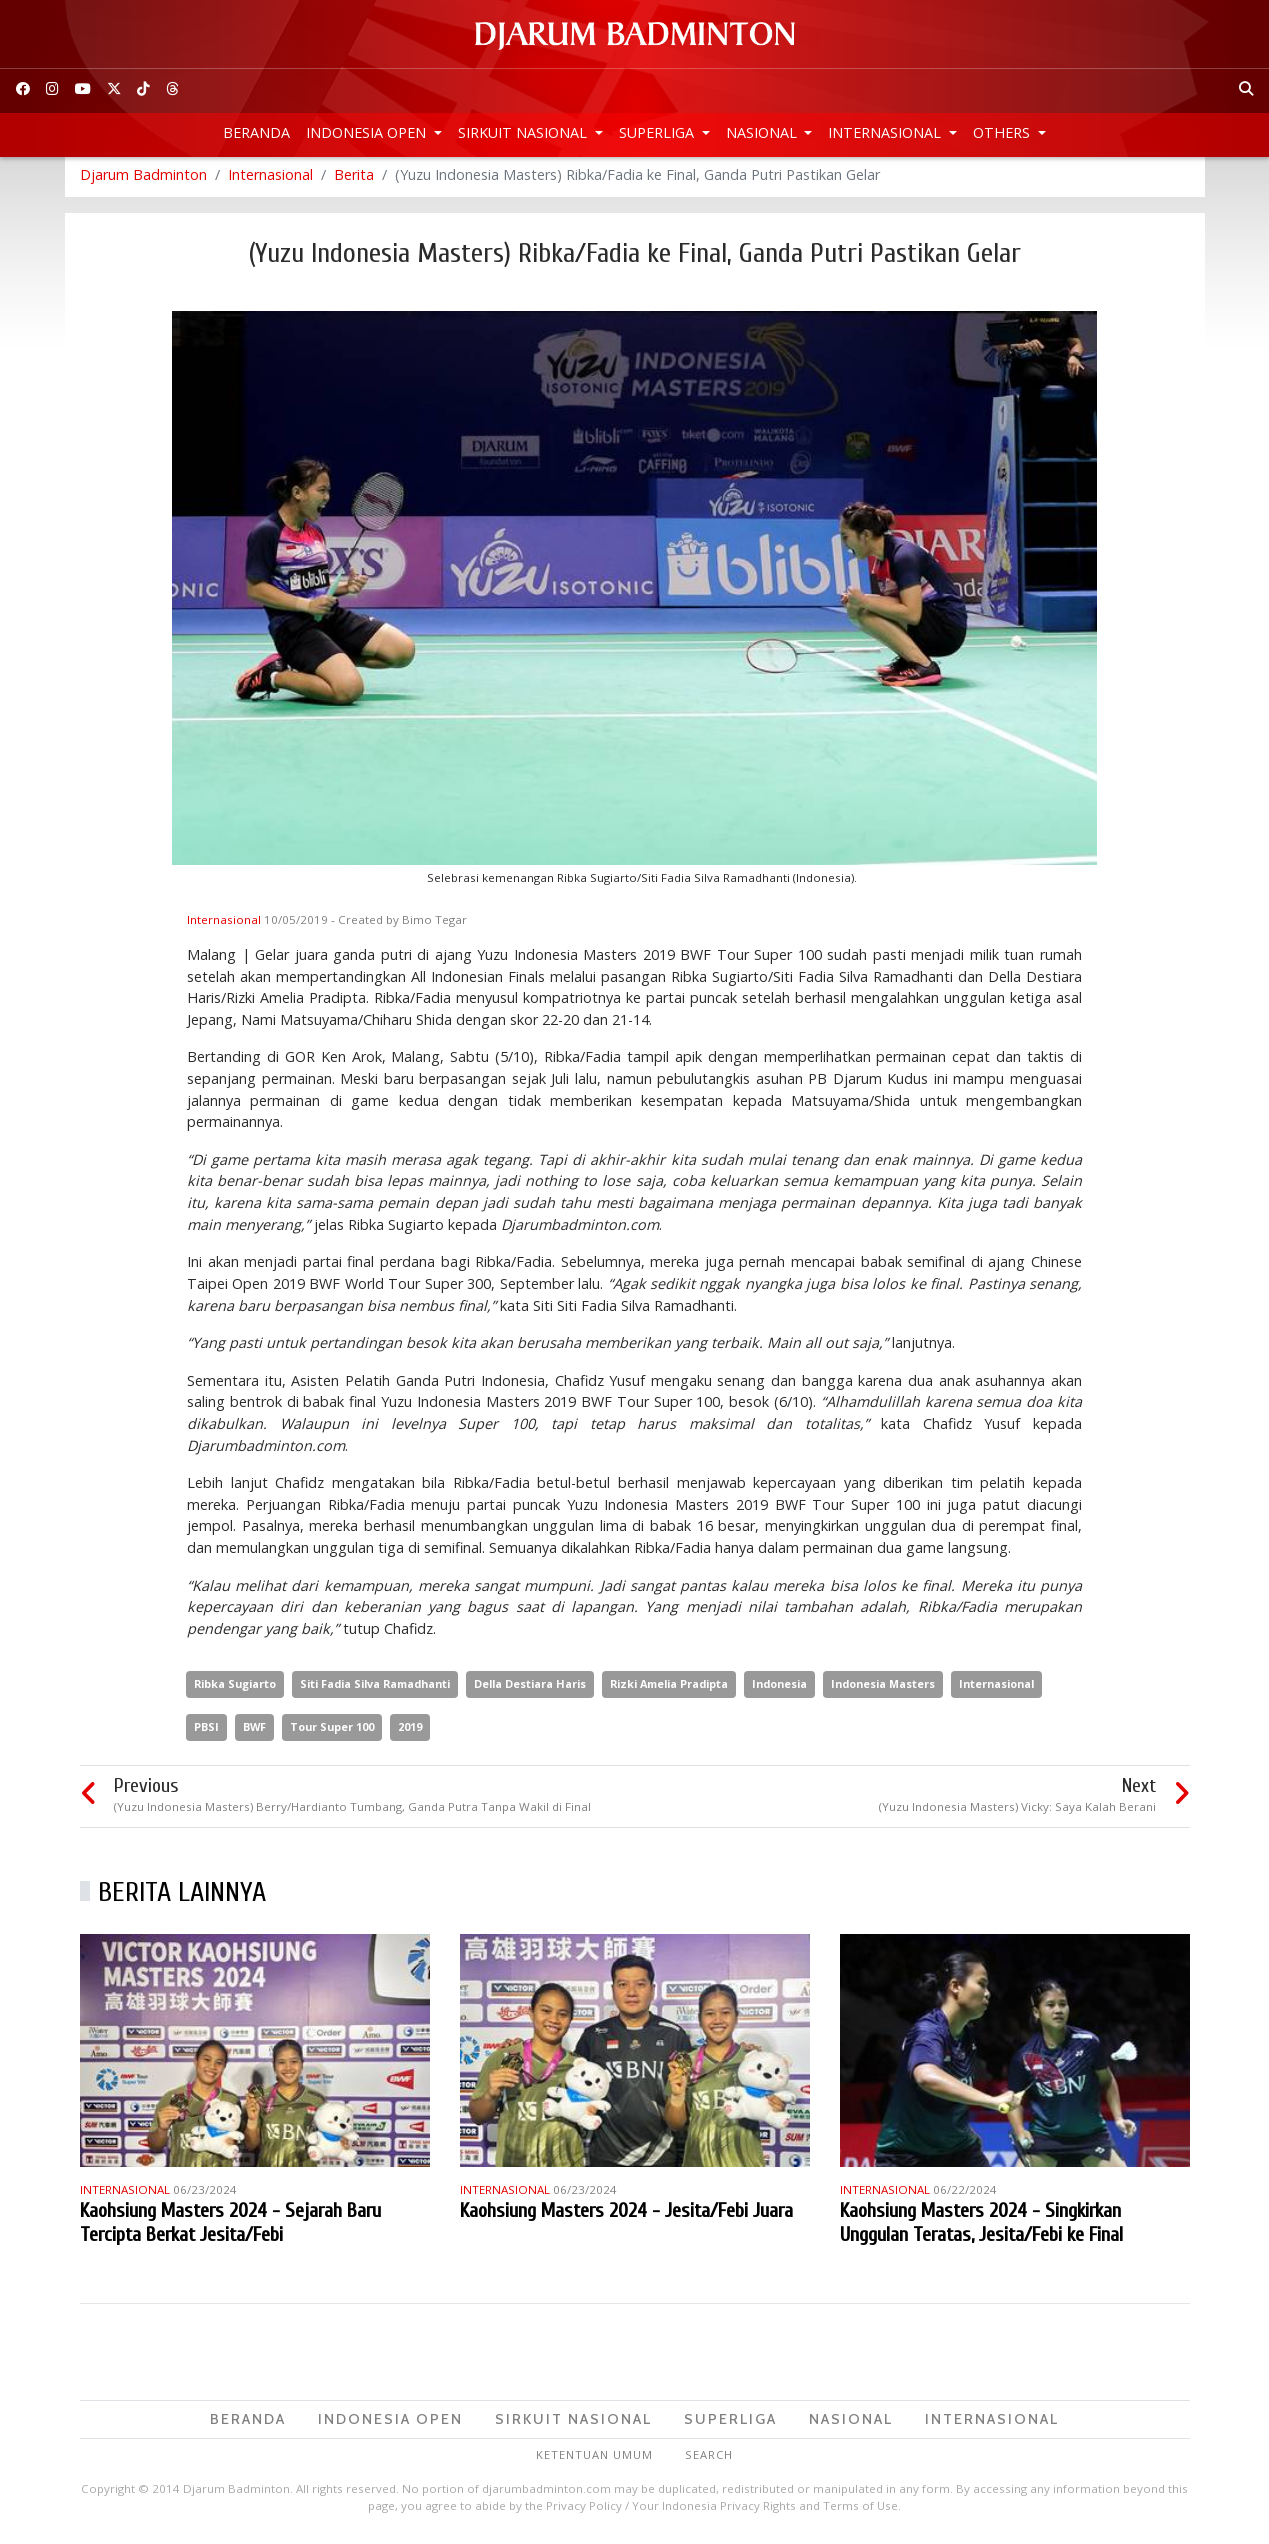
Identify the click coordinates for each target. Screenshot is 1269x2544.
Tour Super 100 (332, 1732)
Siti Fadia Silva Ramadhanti (375, 1689)
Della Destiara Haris (530, 1689)
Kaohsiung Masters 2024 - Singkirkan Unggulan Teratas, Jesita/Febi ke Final (981, 2227)
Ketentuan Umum (594, 2460)
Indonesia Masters (883, 1689)
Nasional (763, 132)
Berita (354, 179)
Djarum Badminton (143, 179)
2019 (410, 1732)
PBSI (206, 1732)
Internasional (886, 132)
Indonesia (779, 1689)
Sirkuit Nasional (524, 132)
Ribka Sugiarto (235, 1689)
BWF (254, 1732)
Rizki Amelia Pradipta (669, 1689)
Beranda (256, 132)
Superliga (658, 132)
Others (1003, 132)
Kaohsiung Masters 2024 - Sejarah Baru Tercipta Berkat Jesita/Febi (230, 2227)
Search (709, 2460)
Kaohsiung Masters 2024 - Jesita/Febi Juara (626, 2215)
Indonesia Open (368, 132)
